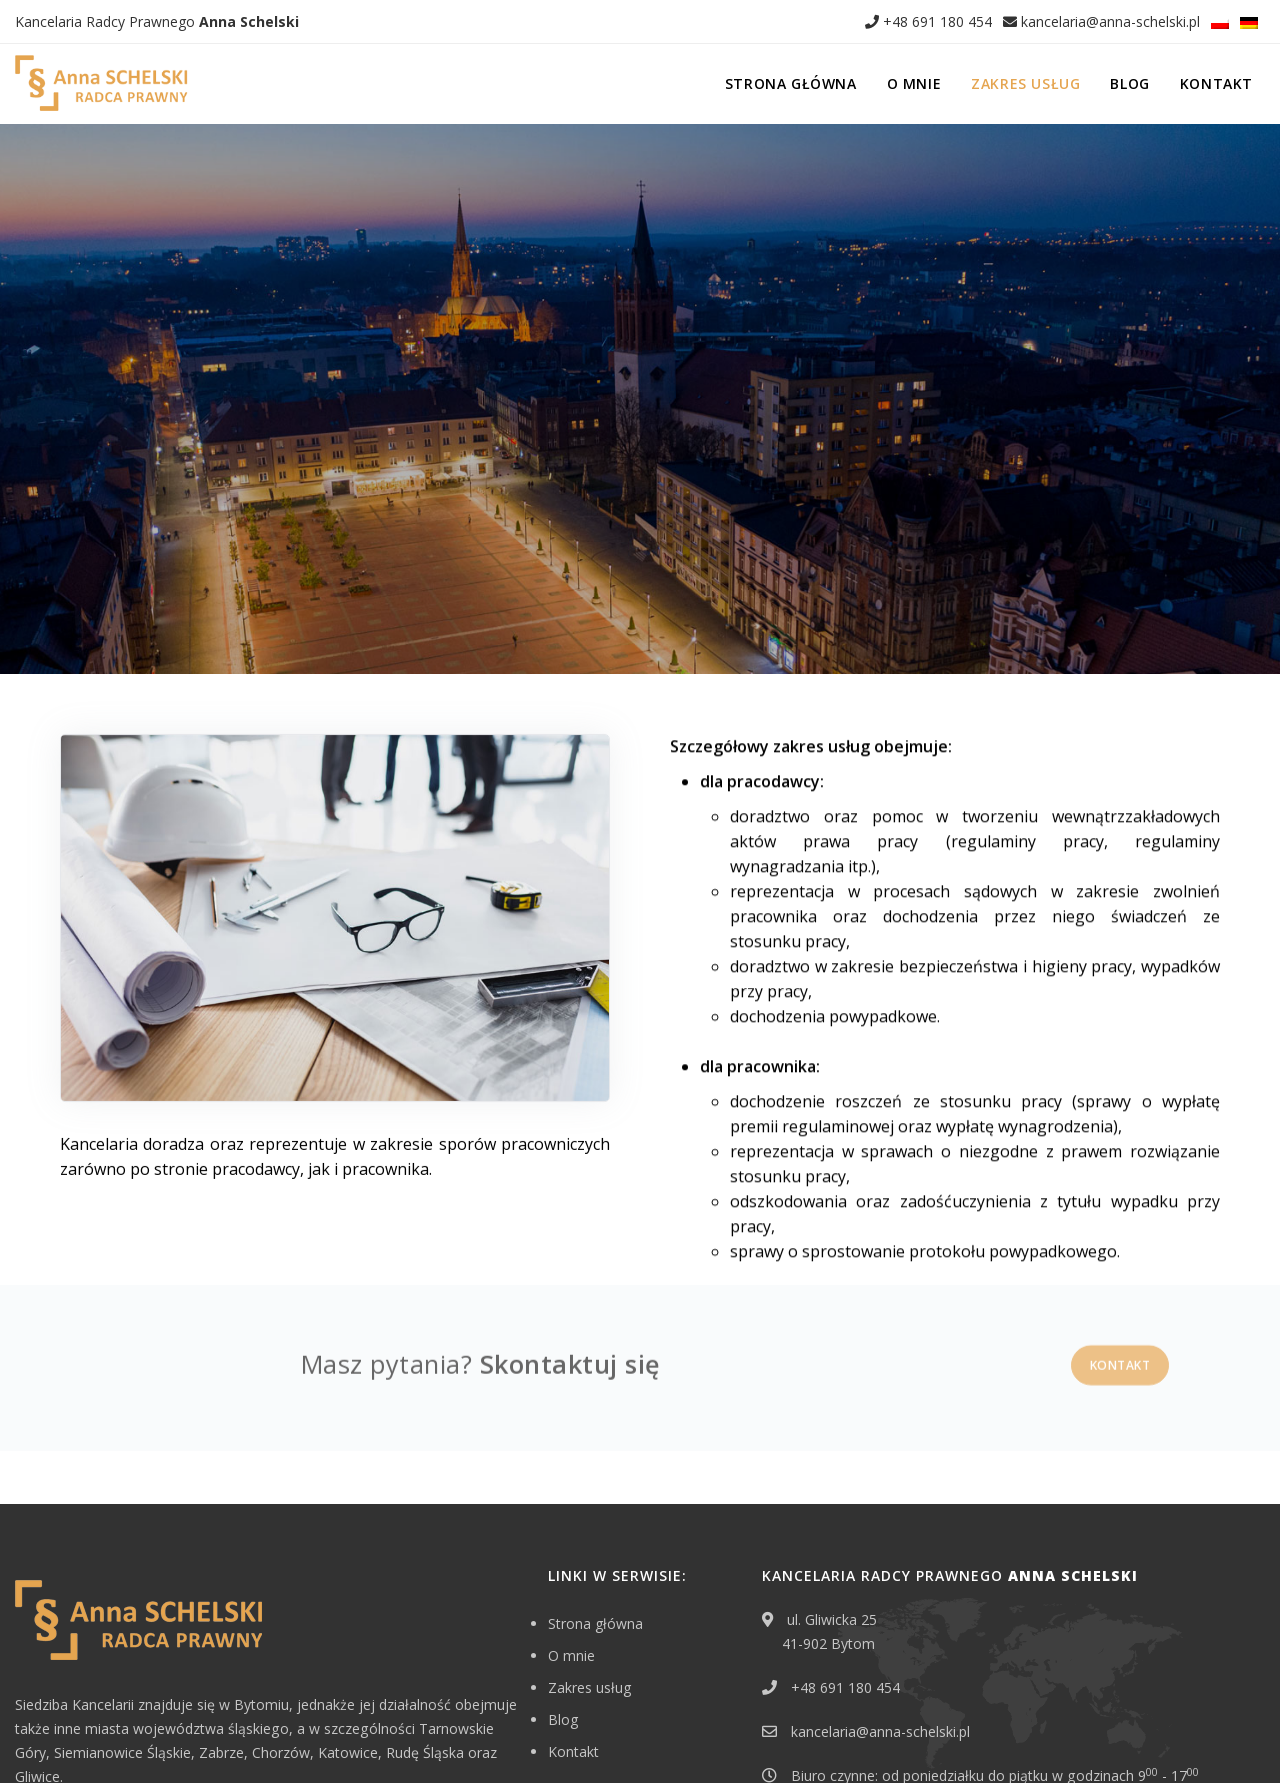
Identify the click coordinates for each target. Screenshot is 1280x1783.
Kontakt (1216, 83)
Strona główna (791, 83)
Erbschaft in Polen (70, 1737)
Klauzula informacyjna (339, 1737)
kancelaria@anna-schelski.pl (1101, 21)
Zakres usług (1025, 83)
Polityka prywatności (198, 1737)
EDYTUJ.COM (1159, 1737)
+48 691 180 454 (928, 21)
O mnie (914, 83)
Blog (1129, 83)
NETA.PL (1241, 1737)
